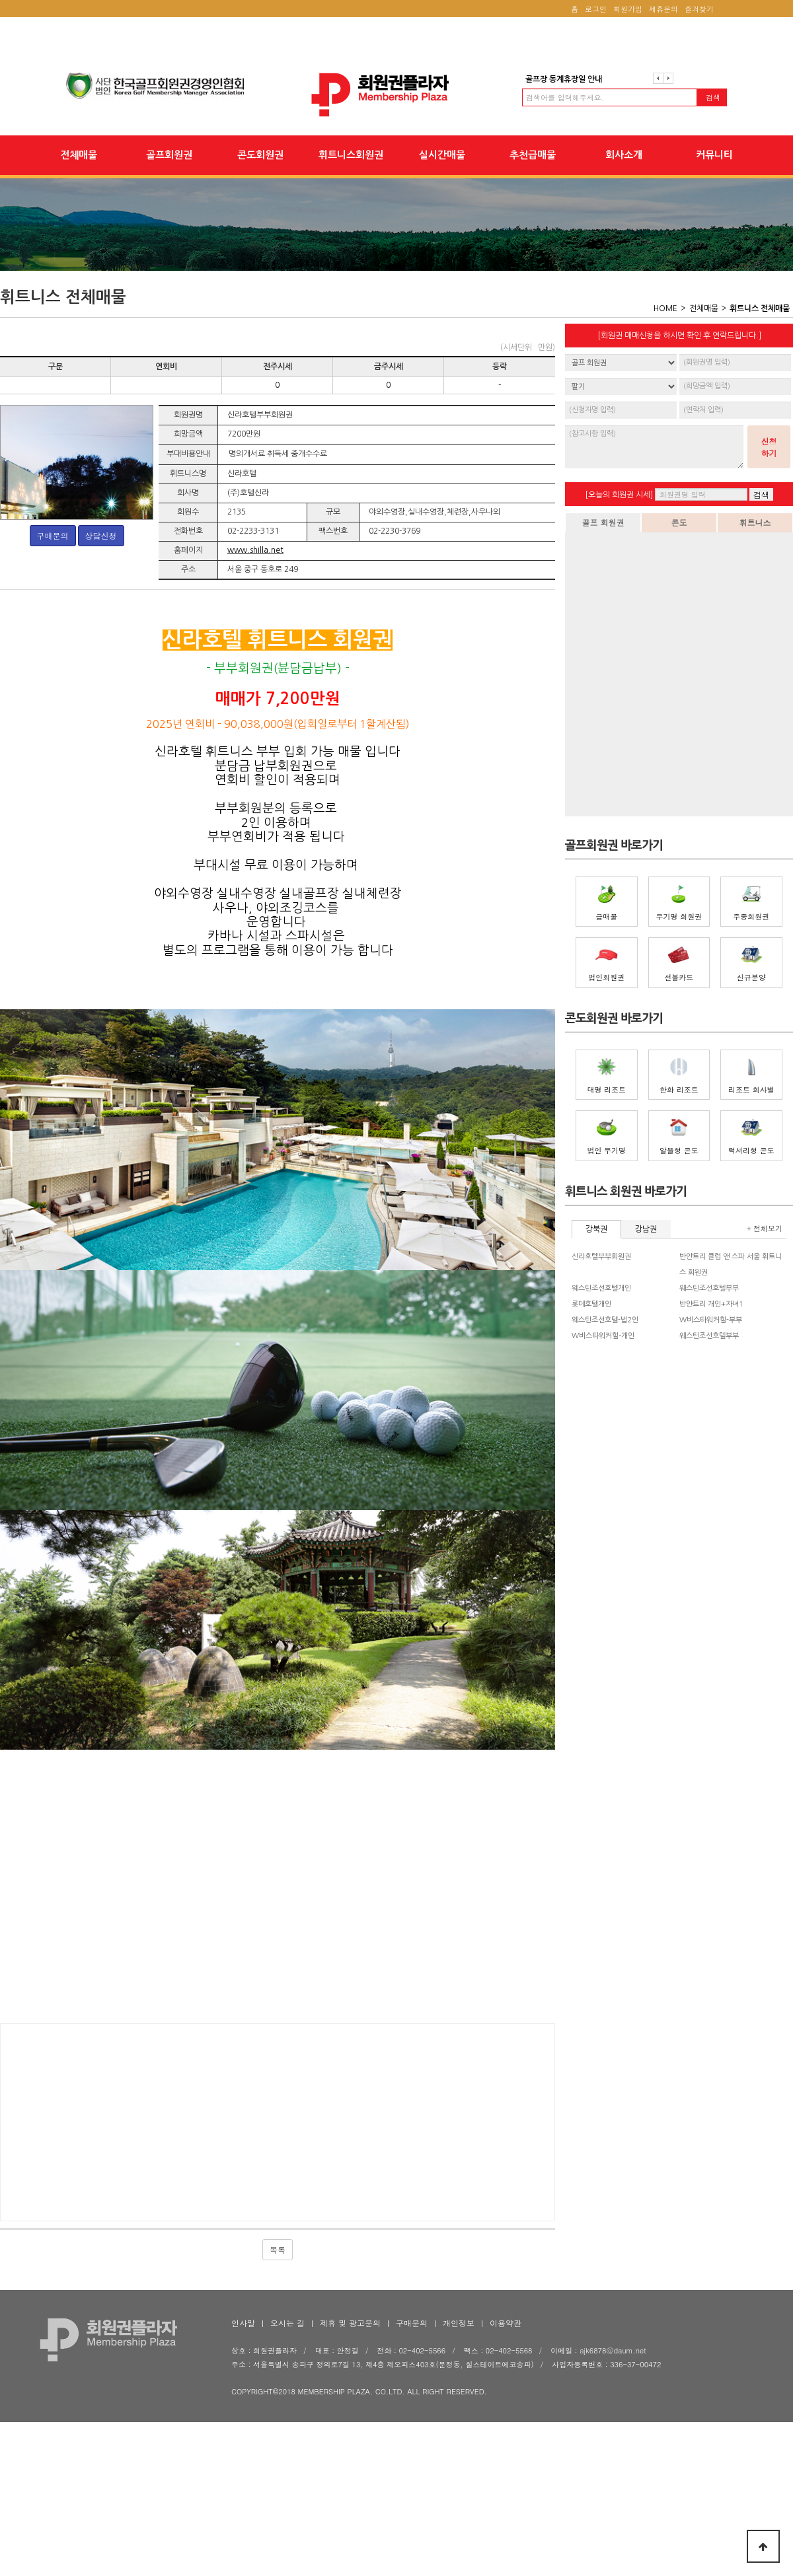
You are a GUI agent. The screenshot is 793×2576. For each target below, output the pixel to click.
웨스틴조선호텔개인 (601, 1288)
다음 (668, 78)
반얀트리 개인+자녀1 (711, 1304)
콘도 (679, 522)
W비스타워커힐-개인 (603, 1336)
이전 (658, 78)
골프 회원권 (603, 522)
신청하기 (769, 446)
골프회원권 (169, 155)
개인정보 (458, 2453)
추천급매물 (533, 155)
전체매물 (78, 155)
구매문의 (53, 535)
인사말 (243, 2453)
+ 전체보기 (764, 1228)
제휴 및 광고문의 (350, 2453)
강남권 (646, 1229)
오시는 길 (287, 2453)
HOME (665, 308)
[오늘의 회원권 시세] (619, 495)
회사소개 (623, 155)
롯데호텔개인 (591, 1304)
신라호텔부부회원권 (601, 1256)
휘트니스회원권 (351, 155)
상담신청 (101, 535)
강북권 (596, 1229)
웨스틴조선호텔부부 (709, 1288)
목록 (277, 2380)
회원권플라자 (396, 95)
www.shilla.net (255, 550)
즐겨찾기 (699, 9)
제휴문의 (663, 9)
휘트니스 (755, 522)
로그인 (596, 9)
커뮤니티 (714, 155)
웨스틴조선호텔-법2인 (605, 1320)
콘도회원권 (260, 155)
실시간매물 (442, 155)
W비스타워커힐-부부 (710, 1320)
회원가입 (627, 9)
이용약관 (505, 2453)
